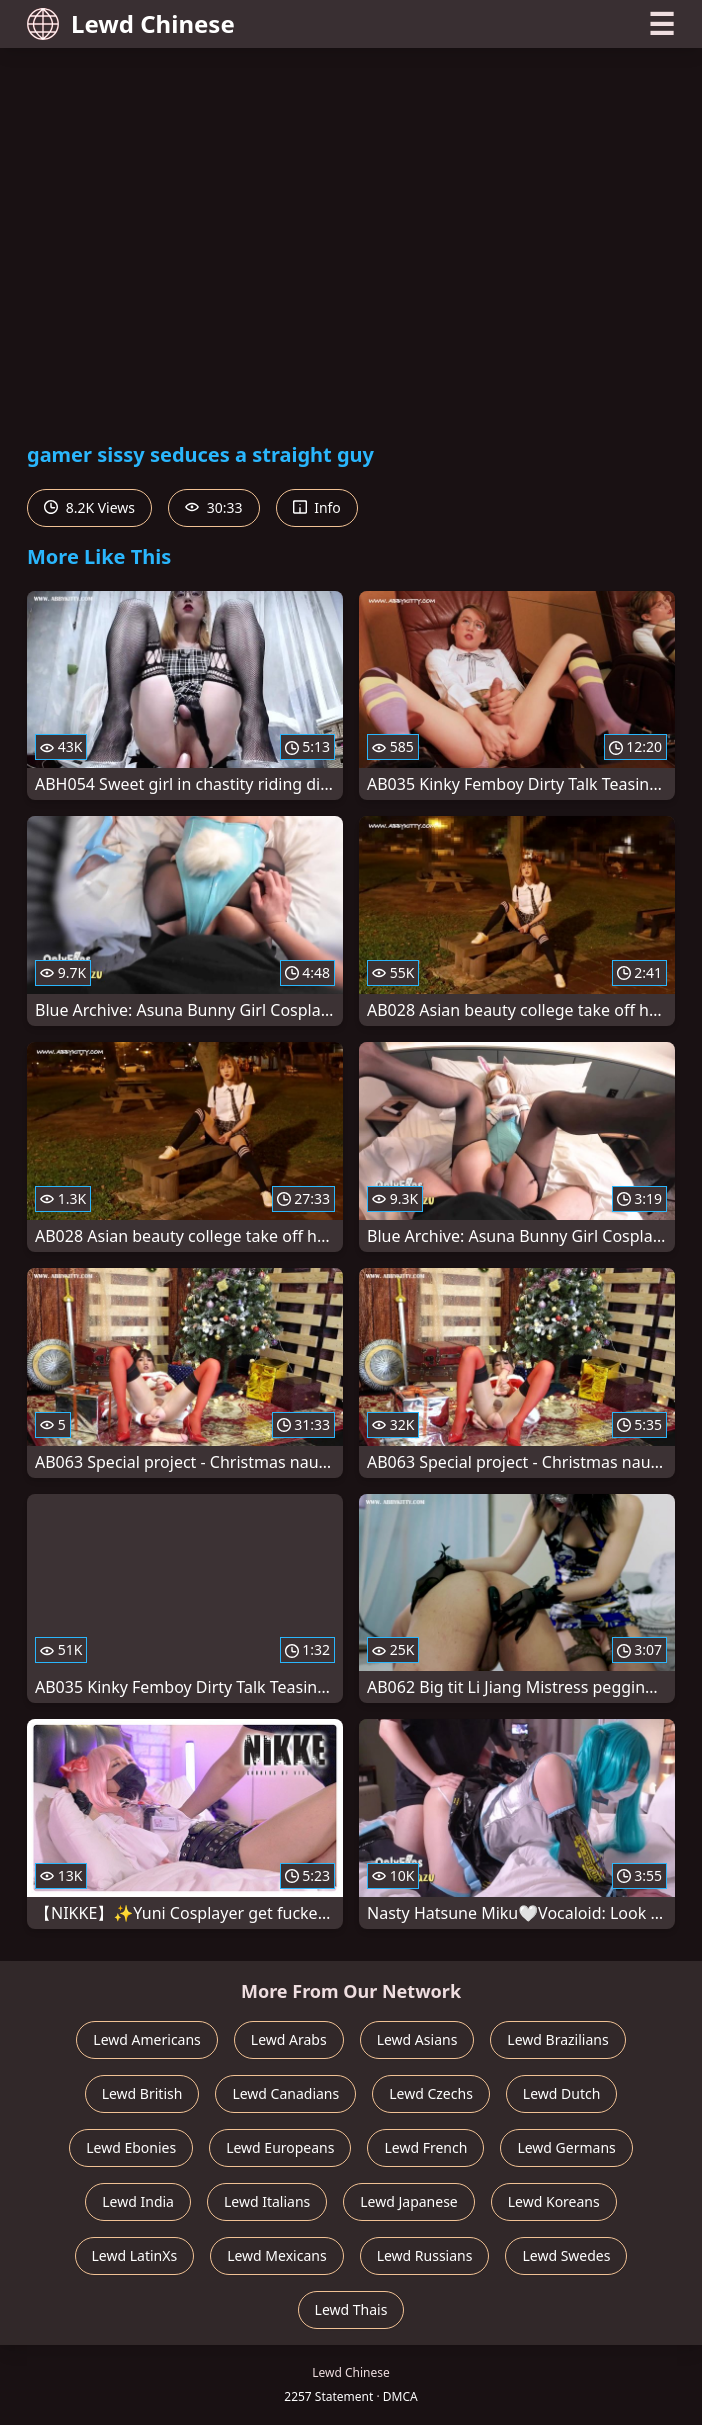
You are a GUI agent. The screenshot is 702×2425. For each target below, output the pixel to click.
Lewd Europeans (280, 2147)
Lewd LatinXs (135, 2255)
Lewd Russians (425, 2255)
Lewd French (425, 2147)
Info (317, 507)
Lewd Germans (566, 2147)
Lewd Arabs (289, 2039)
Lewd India (138, 2201)
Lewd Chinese (131, 23)
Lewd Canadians (285, 2093)
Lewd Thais (351, 2309)
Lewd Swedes (566, 2255)
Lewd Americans (146, 2039)
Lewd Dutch (562, 2093)
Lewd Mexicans (276, 2255)
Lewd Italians (267, 2201)
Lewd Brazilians (557, 2039)
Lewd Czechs (431, 2093)
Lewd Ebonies (131, 2147)
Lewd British (142, 2093)
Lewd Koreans (554, 2201)
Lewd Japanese (409, 2201)
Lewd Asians (417, 2039)
